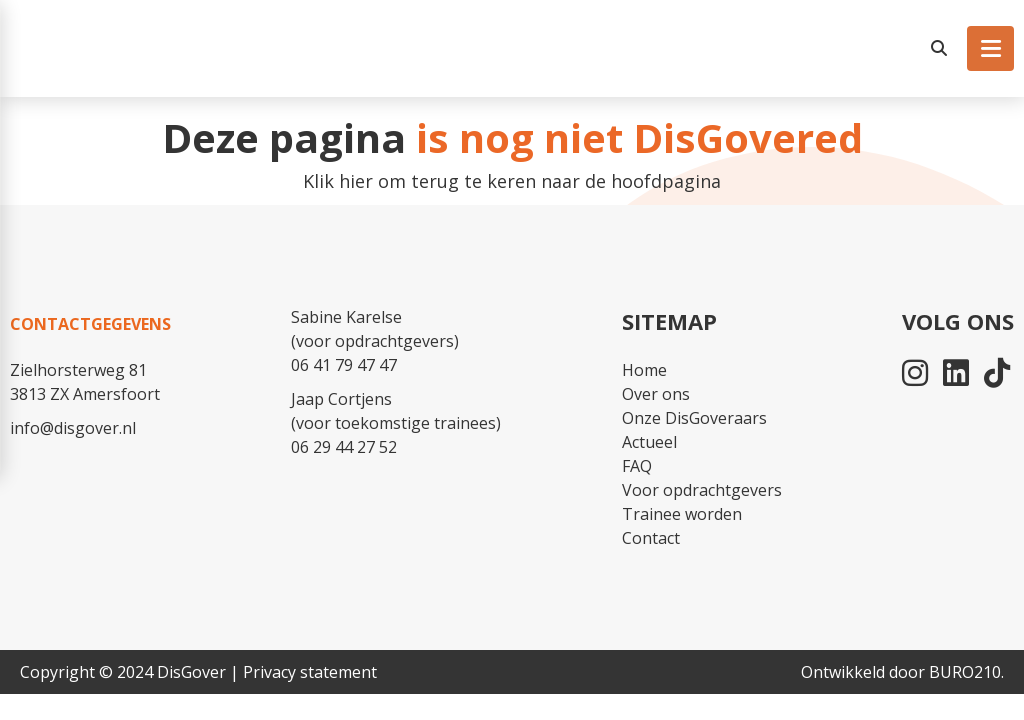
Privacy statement (310, 672)
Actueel (649, 442)
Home (644, 370)
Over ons (656, 394)
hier (356, 181)
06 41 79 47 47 (344, 365)
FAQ (637, 466)
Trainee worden (682, 514)
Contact (651, 538)
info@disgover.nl (73, 428)
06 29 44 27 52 (344, 447)
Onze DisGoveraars (694, 418)
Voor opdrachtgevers (702, 490)
